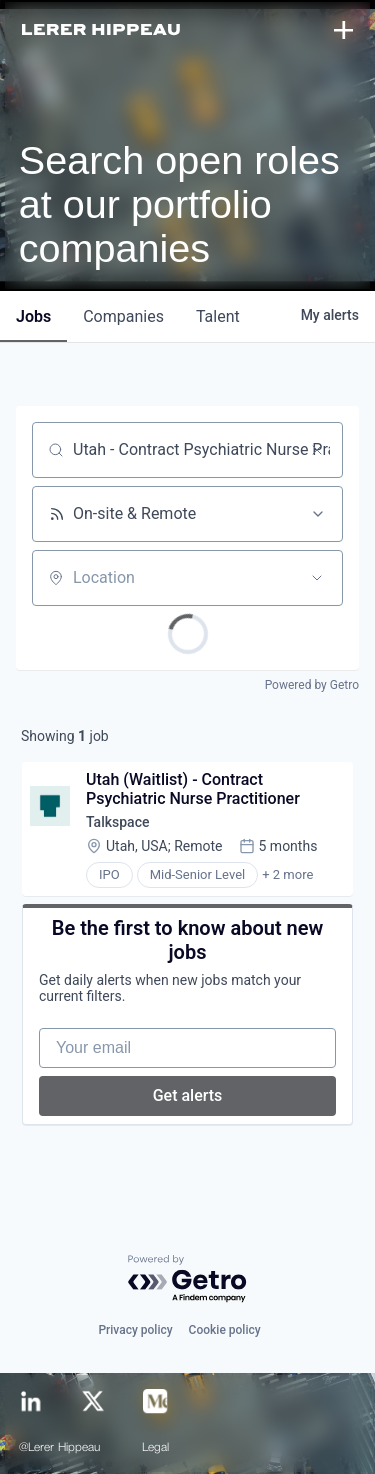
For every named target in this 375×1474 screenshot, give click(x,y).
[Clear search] (317, 450)
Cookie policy (225, 1330)
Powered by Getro (312, 685)
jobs (33, 316)
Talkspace (117, 822)
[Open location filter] (317, 578)
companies (123, 316)
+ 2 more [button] (287, 874)
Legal (156, 1448)
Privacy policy (135, 1330)
